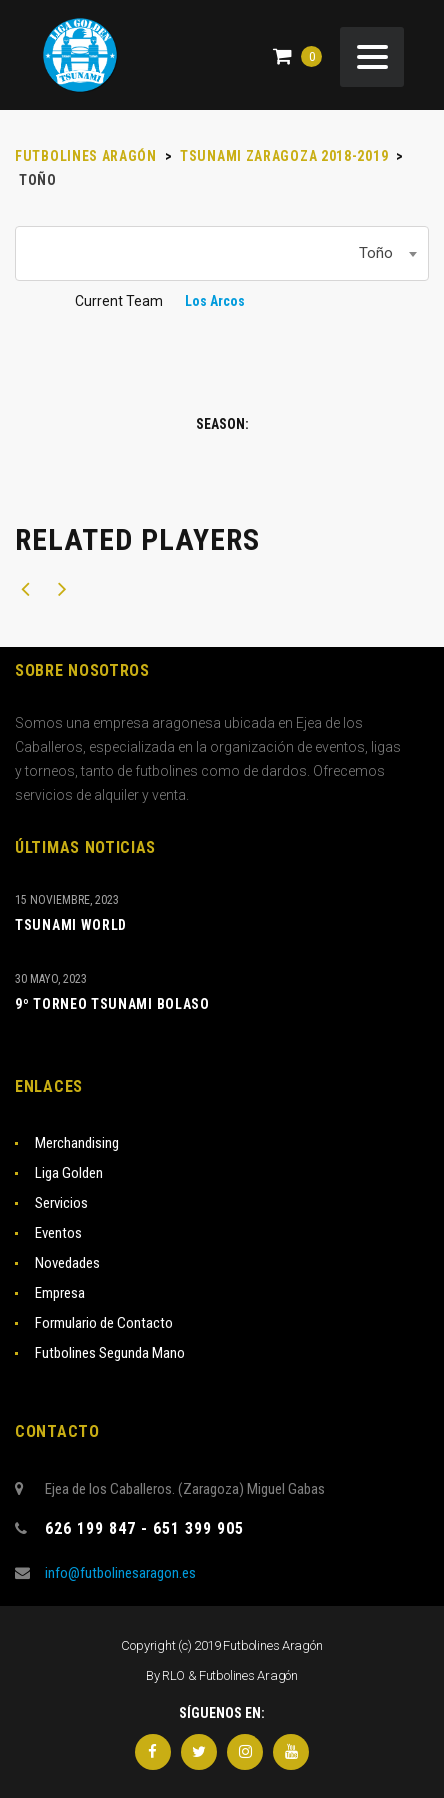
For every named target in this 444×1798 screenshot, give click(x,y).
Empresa (60, 1293)
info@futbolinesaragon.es (120, 1573)
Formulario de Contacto (104, 1323)
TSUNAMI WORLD (71, 925)
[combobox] (222, 253)
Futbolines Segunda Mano (110, 1353)
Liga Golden (69, 1173)
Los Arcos (215, 301)
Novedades (67, 1263)
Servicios (61, 1203)
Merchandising (77, 1143)
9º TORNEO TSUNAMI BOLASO (112, 1004)
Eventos (58, 1233)
